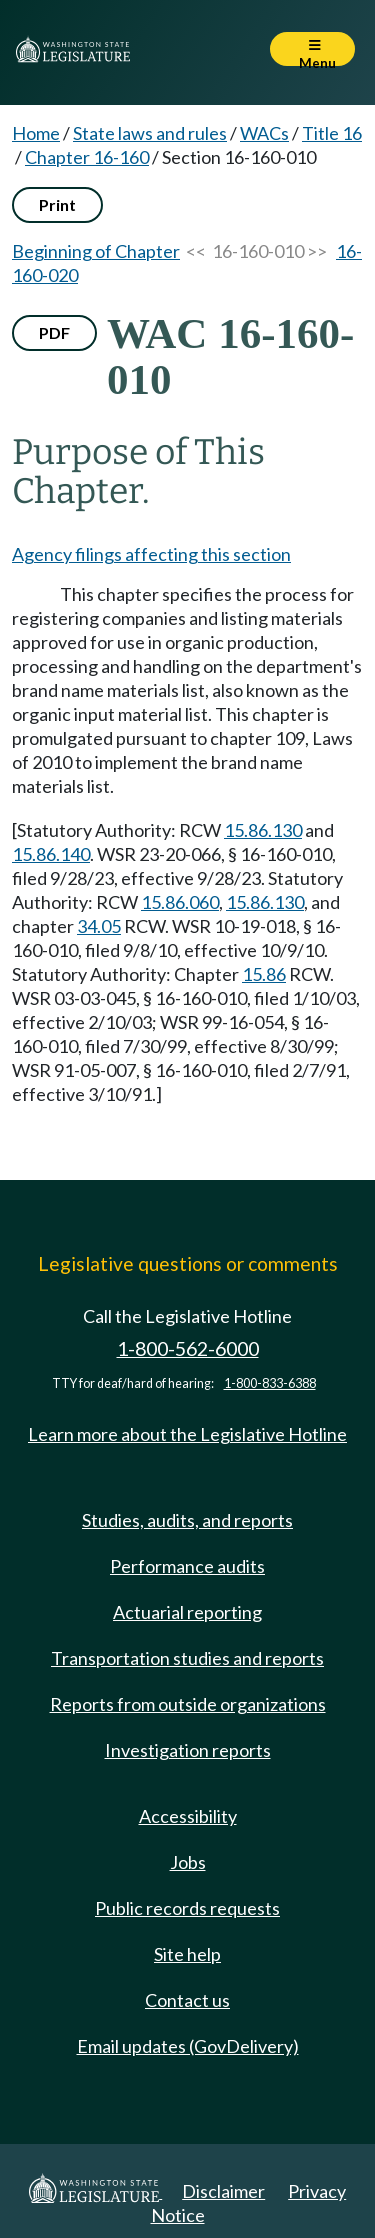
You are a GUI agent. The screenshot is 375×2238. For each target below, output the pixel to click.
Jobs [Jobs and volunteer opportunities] (188, 1862)
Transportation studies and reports (187, 1658)
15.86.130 (263, 830)
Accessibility (188, 1816)
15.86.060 (180, 902)
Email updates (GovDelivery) (188, 2046)
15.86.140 (51, 854)
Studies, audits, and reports (187, 1520)
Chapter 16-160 (87, 157)
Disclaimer (223, 2191)
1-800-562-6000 (188, 1348)
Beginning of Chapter (96, 251)
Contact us (187, 2000)
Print (57, 204)
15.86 (264, 974)
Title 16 (332, 133)
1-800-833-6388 (270, 1383)
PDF (54, 332)
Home (36, 133)
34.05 (99, 926)
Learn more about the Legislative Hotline (187, 1434)
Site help (187, 1954)
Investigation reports (188, 1750)
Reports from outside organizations (188, 1704)
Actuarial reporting (187, 1612)
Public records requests (187, 1908)
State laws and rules (150, 133)
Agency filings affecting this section (151, 554)
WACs (264, 133)
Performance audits (187, 1566)
